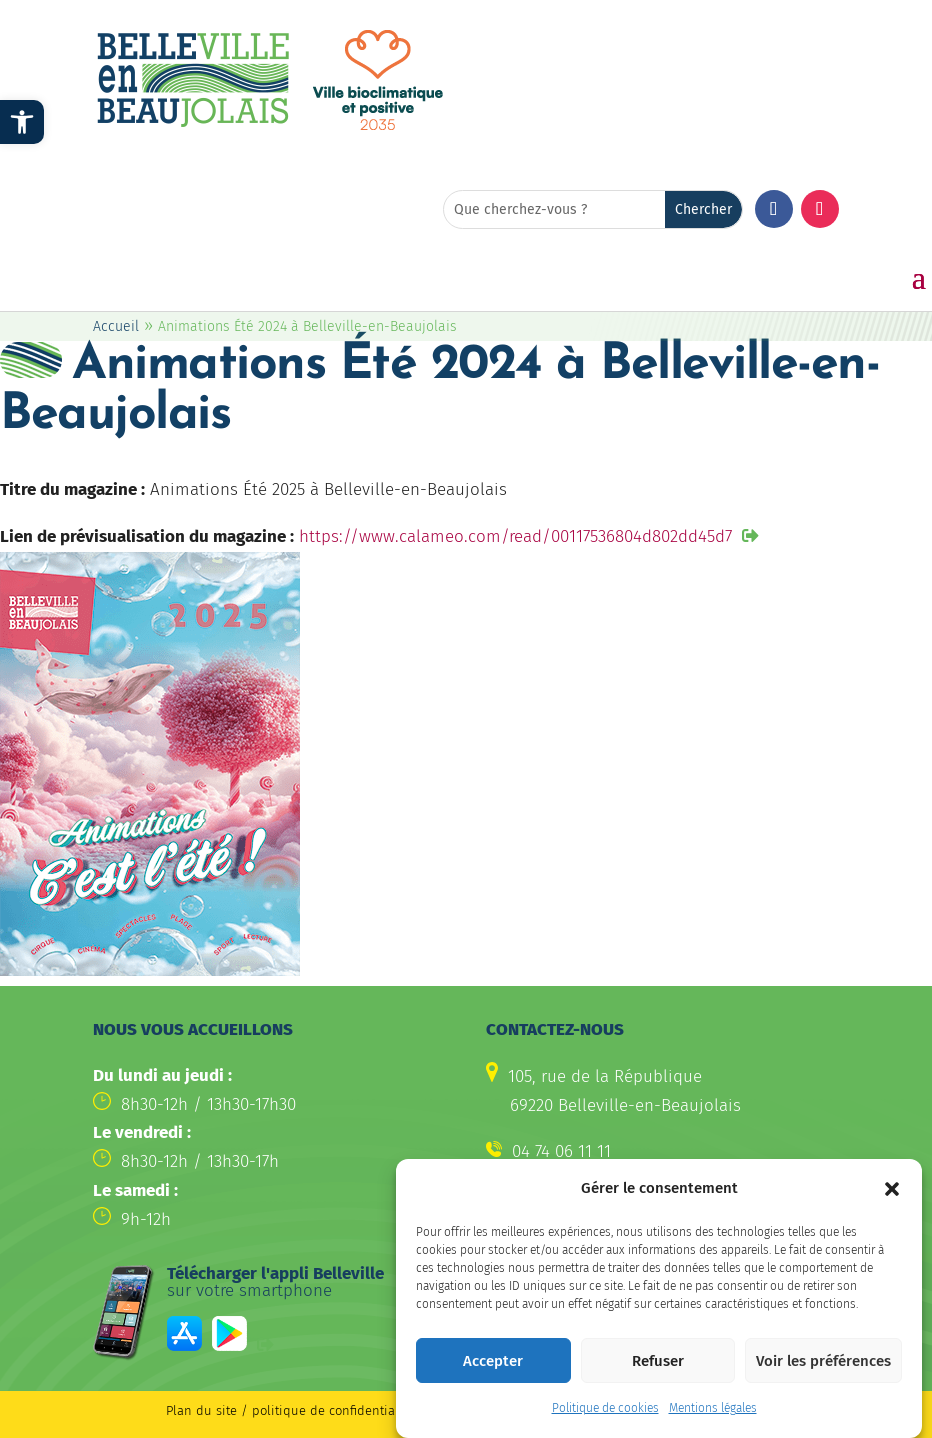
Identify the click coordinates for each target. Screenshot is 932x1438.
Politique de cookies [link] (605, 1408)
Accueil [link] (116, 326)
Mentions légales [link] (713, 1408)
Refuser (658, 1361)
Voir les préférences (823, 1361)
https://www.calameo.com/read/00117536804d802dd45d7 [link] (515, 536)
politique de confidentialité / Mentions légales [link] (392, 1410)
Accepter (493, 1361)
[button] (892, 1189)
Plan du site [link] (201, 1410)
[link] (22, 122)
